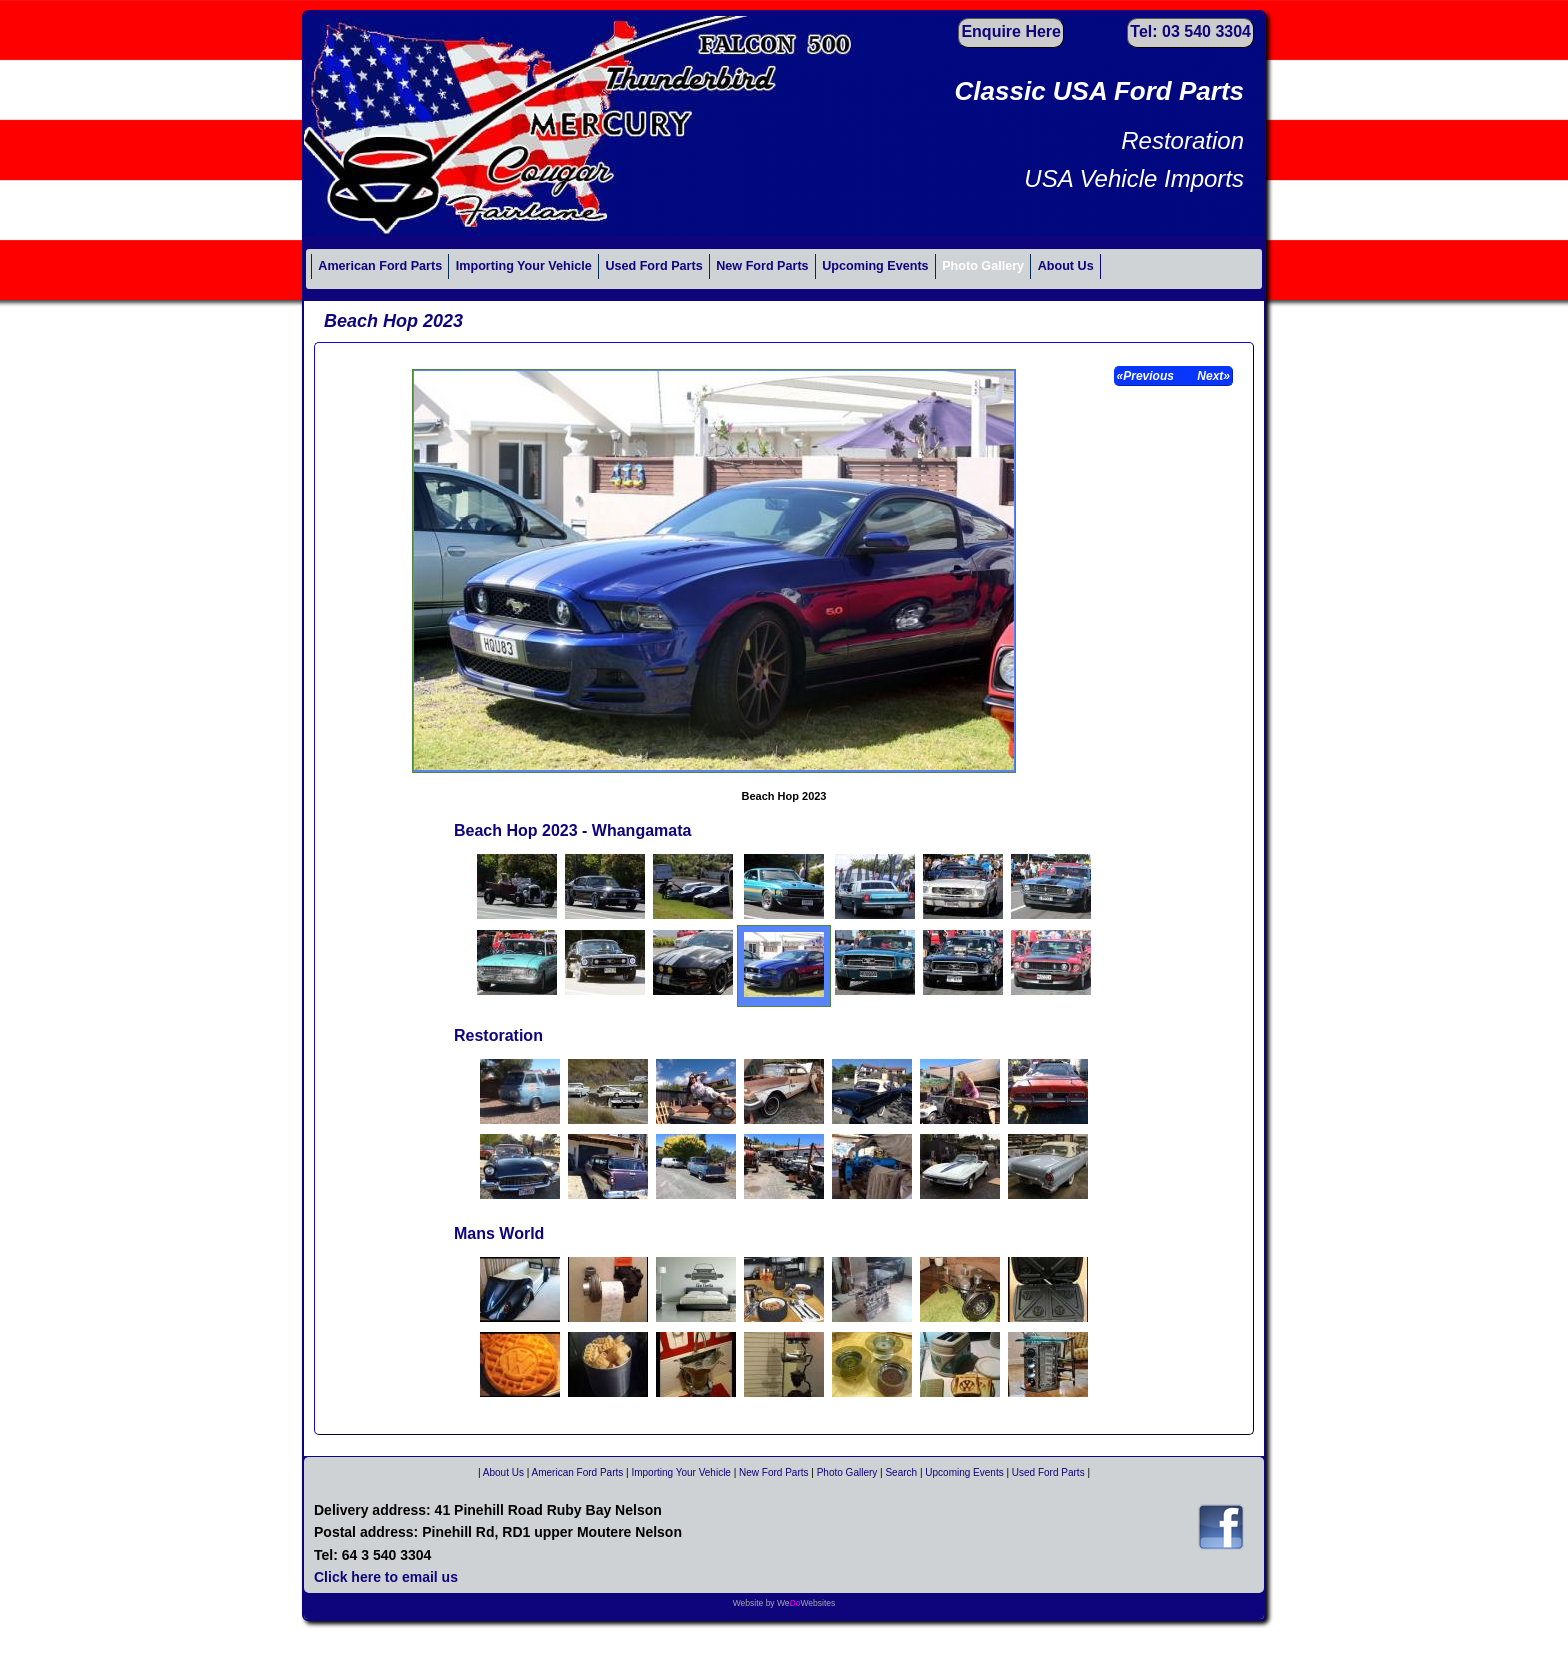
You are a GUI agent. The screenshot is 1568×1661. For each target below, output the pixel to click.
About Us (1066, 266)
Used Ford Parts (653, 266)
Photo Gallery (983, 266)
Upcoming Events (875, 266)
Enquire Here (1011, 31)
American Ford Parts (380, 266)
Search (901, 1472)
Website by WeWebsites (784, 1603)
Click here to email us (386, 1577)
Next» (1212, 376)
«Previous (1147, 376)
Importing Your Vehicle (524, 266)
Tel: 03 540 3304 (1190, 31)
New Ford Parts (762, 266)
